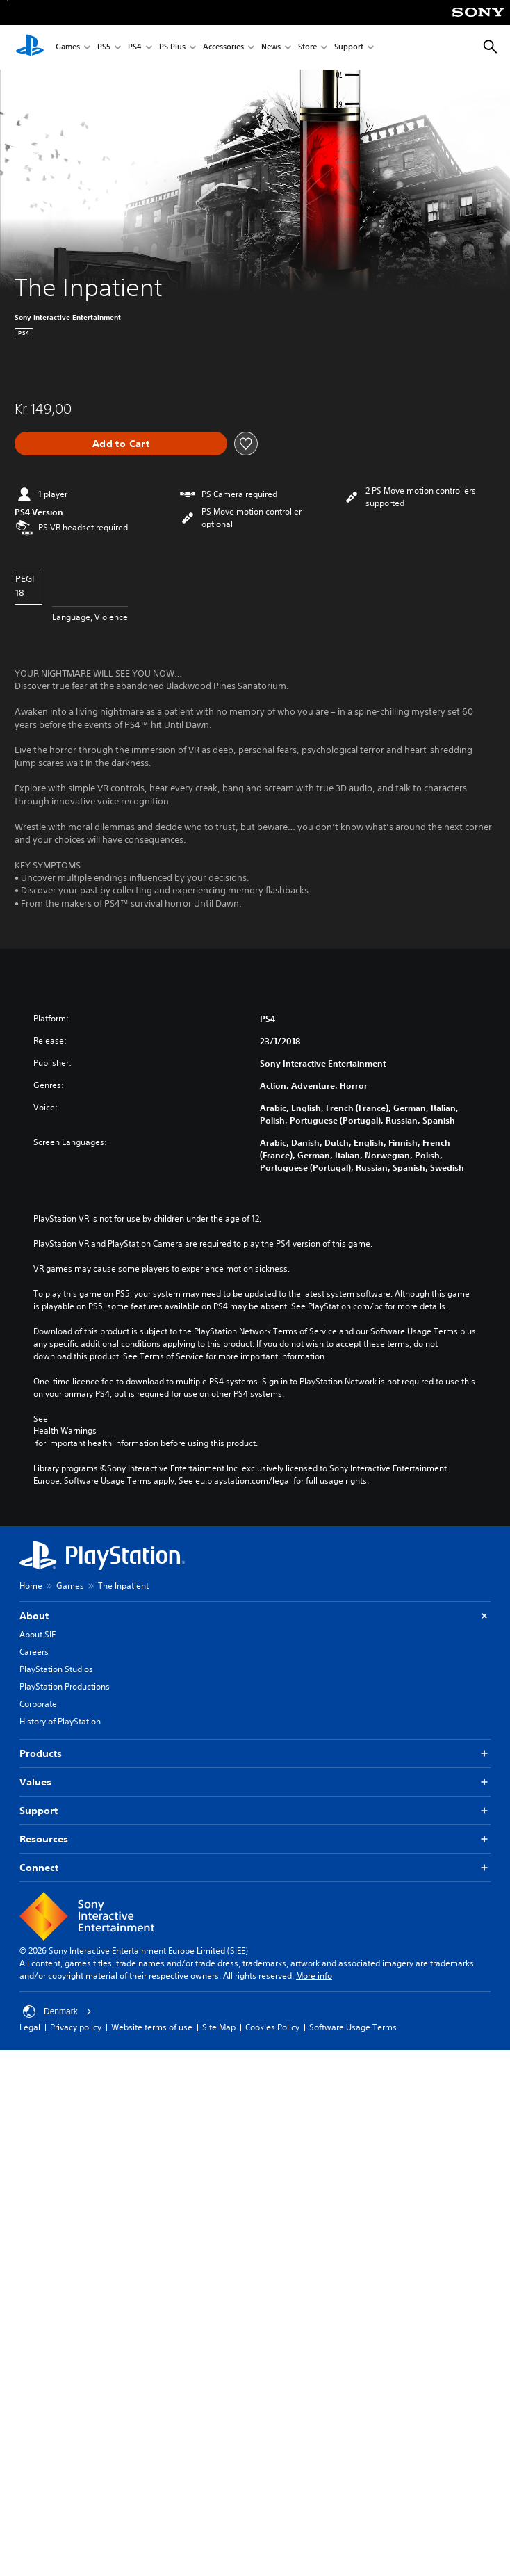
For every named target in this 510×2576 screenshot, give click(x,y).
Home (30, 1585)
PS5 (103, 47)
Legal (29, 2027)
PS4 (135, 47)
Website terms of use (151, 2027)
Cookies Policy (272, 2027)
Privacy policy (75, 2027)
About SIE (37, 1634)
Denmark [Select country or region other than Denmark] (57, 2011)
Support (348, 47)
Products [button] (255, 1753)
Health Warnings (65, 1430)
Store (307, 47)
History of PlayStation (60, 1721)
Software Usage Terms (353, 2027)
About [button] (255, 1616)
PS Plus (172, 47)
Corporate (38, 1704)
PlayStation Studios (56, 1669)
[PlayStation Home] (30, 47)
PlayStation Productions (64, 1686)
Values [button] (255, 1782)
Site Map (219, 2027)
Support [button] (255, 1810)
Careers (34, 1652)
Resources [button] (255, 1839)
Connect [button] (255, 1867)
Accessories (223, 47)
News (271, 47)
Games (68, 47)
